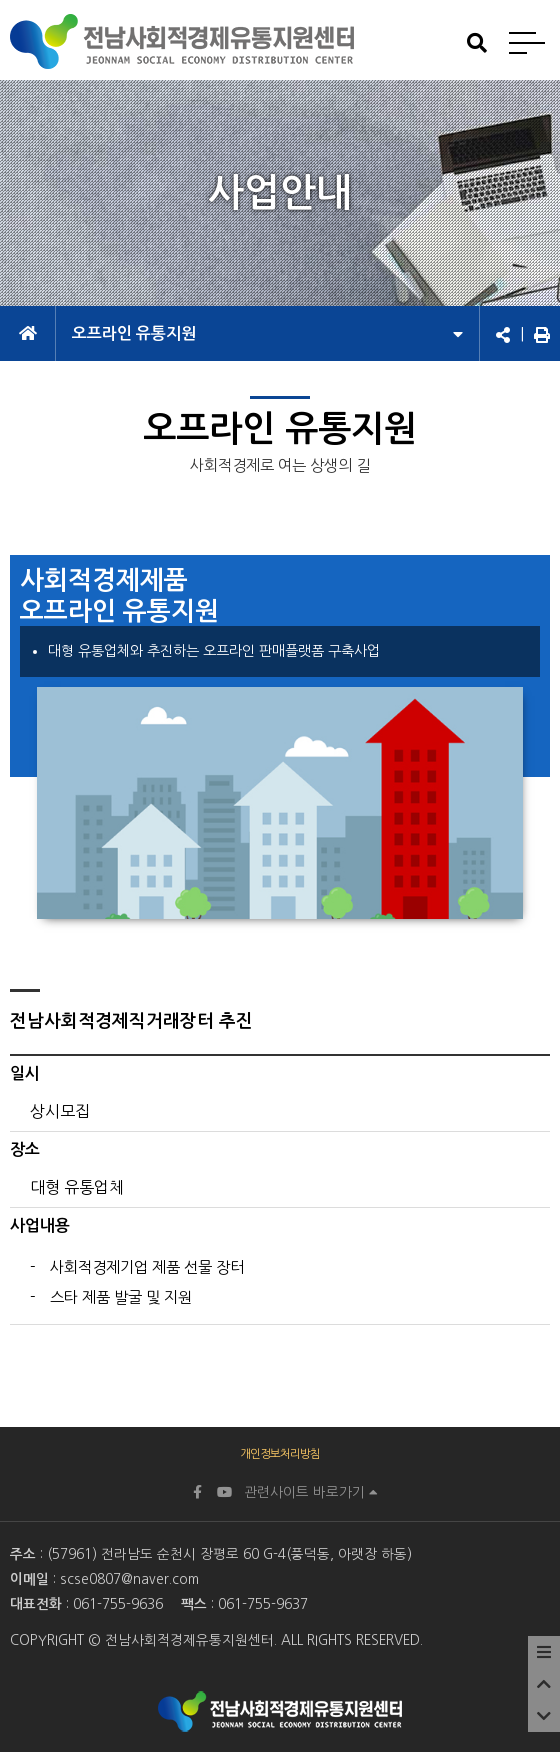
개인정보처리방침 (280, 1454)
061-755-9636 (118, 1604)
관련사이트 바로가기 (311, 1492)
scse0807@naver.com (129, 1579)
